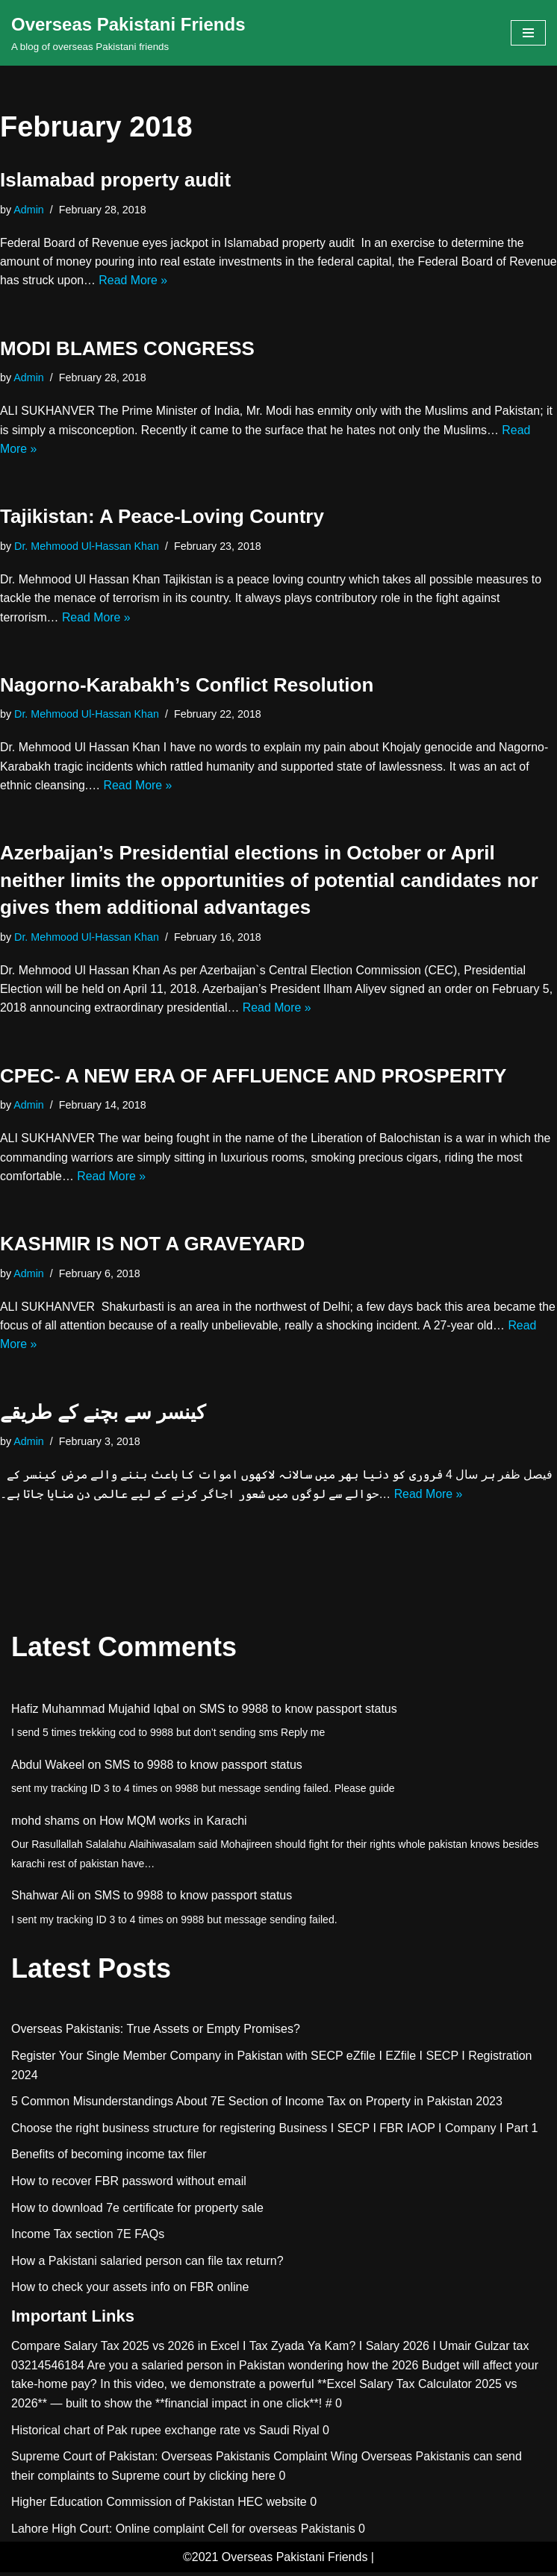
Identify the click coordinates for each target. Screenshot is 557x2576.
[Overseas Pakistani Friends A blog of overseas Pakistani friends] (128, 32)
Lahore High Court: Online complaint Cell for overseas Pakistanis (183, 2532)
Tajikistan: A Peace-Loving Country (162, 518)
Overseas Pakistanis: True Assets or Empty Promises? (155, 2033)
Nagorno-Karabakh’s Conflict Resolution (186, 686)
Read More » (185, 281)
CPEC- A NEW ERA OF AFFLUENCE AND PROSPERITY (253, 1078)
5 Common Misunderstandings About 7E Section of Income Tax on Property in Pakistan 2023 (256, 2105)
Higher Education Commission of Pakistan (122, 2506)
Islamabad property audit (115, 180)
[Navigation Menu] (528, 33)
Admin (28, 210)
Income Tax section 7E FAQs (87, 2237)
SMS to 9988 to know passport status (298, 1712)
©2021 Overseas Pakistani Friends (275, 2560)
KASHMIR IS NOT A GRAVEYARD (152, 1246)
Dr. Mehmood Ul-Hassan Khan (87, 547)
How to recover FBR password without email (128, 2184)
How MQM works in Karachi (172, 1824)
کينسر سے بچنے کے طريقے (102, 1416)
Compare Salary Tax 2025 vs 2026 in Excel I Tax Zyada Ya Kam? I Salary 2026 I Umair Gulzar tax (270, 2349)
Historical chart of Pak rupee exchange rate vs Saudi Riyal (165, 2434)
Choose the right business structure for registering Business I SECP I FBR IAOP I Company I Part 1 (274, 2131)
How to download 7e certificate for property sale (137, 2211)
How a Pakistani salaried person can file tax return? (147, 2264)
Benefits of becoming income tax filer (108, 2158)
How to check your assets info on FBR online (130, 2291)
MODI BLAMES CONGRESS (127, 349)
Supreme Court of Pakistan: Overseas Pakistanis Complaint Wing (184, 2460)
